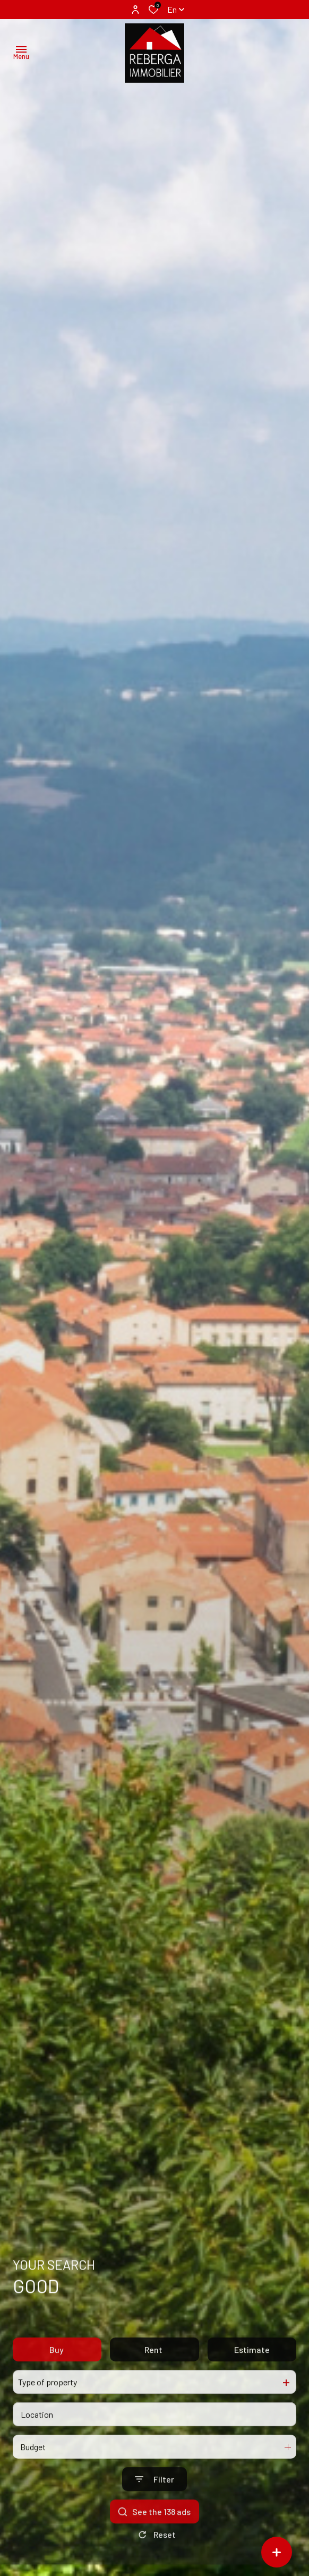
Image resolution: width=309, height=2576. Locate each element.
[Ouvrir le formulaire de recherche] (154, 2512)
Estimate (252, 2382)
